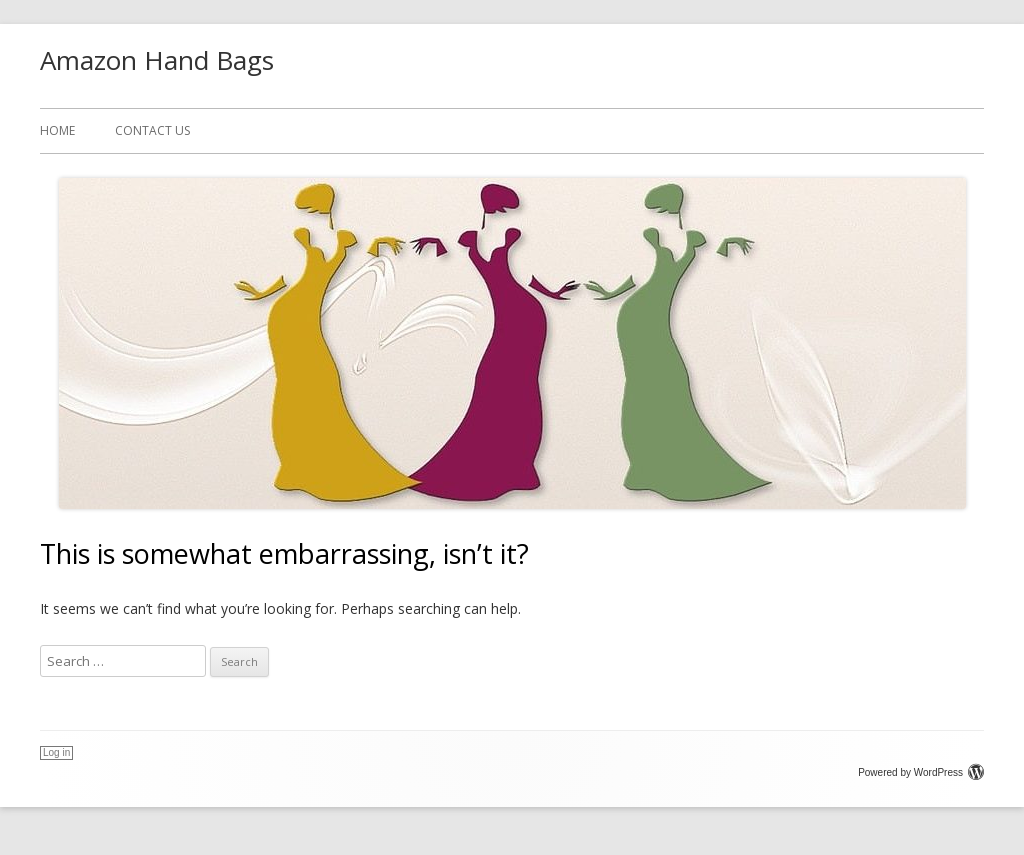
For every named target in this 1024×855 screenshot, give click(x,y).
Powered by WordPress (921, 772)
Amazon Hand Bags (157, 60)
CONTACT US (152, 130)
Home (57, 130)
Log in (56, 752)
